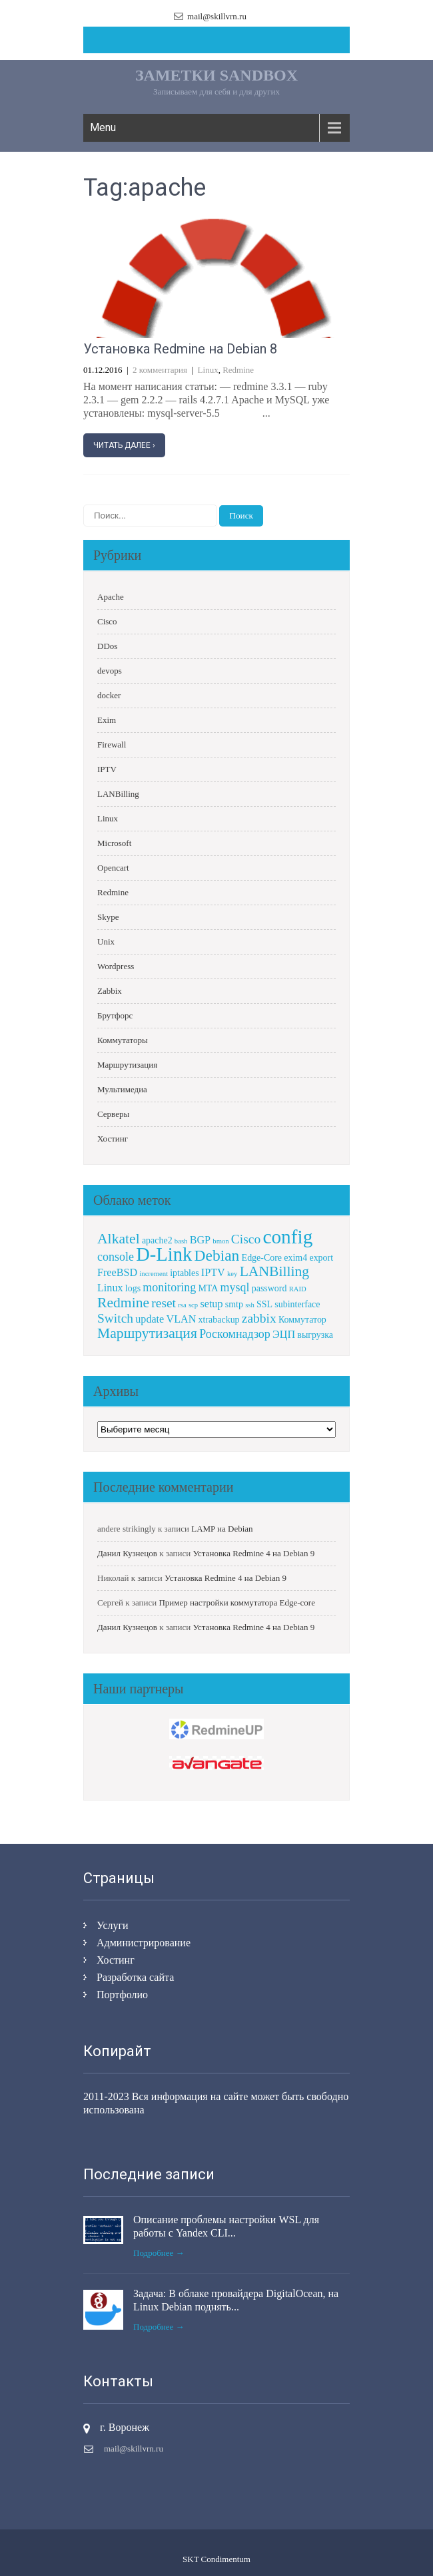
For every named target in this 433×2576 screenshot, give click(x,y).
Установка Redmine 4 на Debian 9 (253, 1553)
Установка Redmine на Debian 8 (180, 349)
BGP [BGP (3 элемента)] (200, 1239)
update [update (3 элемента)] (149, 1319)
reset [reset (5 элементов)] (163, 1303)
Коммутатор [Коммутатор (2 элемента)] (302, 1320)
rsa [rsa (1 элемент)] (182, 1305)
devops (109, 671)
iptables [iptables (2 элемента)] (184, 1273)
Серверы (113, 1114)
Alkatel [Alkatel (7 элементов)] (118, 1239)
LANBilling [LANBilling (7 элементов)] (275, 1271)
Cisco (107, 621)
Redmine (238, 370)
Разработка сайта (135, 1977)
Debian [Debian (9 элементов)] (217, 1255)
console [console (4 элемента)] (115, 1256)
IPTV (107, 769)
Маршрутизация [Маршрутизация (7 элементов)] (147, 1333)
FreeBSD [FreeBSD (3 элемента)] (117, 1272)
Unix (106, 942)
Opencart (113, 868)
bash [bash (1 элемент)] (181, 1241)
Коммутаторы (122, 1040)
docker (109, 695)
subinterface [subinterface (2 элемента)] (297, 1304)
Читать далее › (124, 445)
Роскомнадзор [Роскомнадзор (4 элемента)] (234, 1334)
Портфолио (122, 1994)
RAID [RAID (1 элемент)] (297, 1289)
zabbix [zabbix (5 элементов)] (259, 1318)
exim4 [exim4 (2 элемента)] (295, 1258)
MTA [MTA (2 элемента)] (208, 1288)
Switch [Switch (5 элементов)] (115, 1318)
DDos (107, 646)
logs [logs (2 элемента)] (133, 1288)
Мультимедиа (122, 1089)
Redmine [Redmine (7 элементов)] (123, 1303)
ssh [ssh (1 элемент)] (249, 1305)
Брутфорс (115, 1015)
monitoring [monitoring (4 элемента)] (169, 1287)
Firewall (111, 745)
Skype (108, 917)
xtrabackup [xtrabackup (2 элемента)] (219, 1320)
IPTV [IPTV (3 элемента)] (213, 1272)
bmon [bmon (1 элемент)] (220, 1241)
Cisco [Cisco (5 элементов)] (245, 1239)
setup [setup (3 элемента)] (211, 1303)
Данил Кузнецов (127, 1553)
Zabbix (109, 991)
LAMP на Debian (221, 1529)
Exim (106, 720)
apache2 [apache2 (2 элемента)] (157, 1240)
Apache (110, 597)
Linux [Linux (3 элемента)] (110, 1287)
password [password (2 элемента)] (269, 1288)
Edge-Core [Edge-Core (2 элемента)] (262, 1258)
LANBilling (118, 794)
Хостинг (112, 1139)
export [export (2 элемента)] (321, 1258)
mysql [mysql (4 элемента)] (235, 1287)
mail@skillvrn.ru (216, 16)
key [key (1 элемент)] (232, 1273)
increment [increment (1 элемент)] (153, 1273)
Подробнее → (159, 2253)
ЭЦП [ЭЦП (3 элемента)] (283, 1334)
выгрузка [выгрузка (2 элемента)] (315, 1335)
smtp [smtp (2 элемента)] (234, 1304)
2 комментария (160, 370)
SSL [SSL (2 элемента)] (264, 1304)
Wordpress (115, 966)
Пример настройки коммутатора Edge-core (236, 1603)
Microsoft (114, 843)
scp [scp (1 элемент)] (193, 1305)
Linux (208, 370)
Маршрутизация (127, 1065)
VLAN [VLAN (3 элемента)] (182, 1319)
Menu (103, 127)
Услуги (113, 1925)
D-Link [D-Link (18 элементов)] (164, 1254)
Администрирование (144, 1942)
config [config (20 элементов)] (287, 1236)
